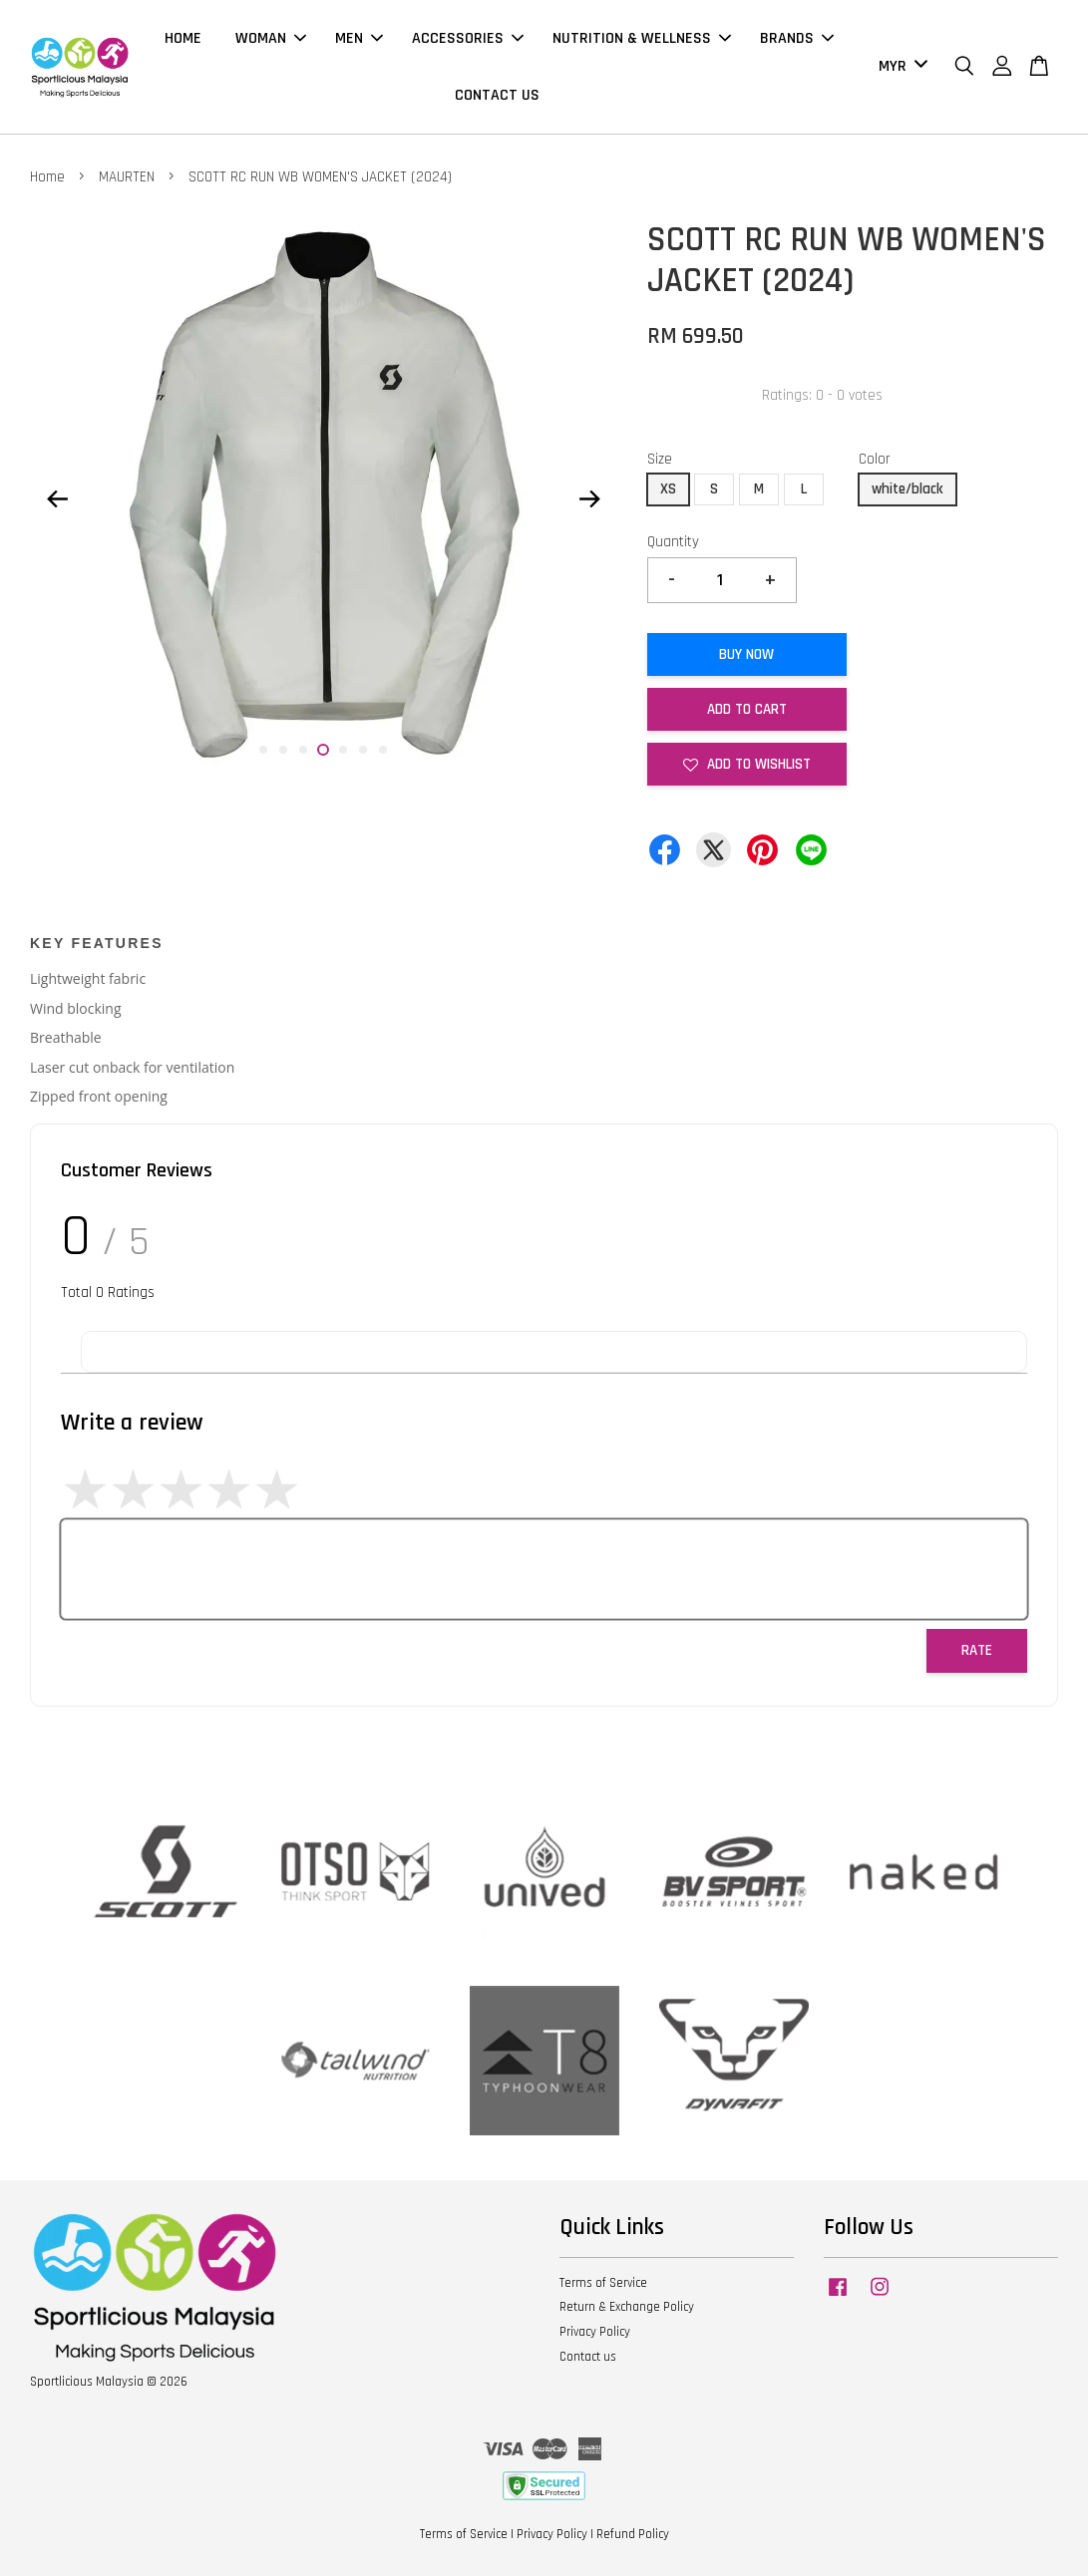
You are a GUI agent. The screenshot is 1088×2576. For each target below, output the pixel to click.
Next (590, 498)
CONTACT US (497, 95)
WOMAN (270, 38)
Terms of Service (603, 2283)
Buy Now (746, 654)
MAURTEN (127, 176)
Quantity (673, 541)
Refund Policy (632, 2534)
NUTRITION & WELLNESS (641, 38)
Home (47, 176)
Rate (976, 1650)
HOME (183, 38)
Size (659, 459)
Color (875, 459)
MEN (359, 38)
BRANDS (797, 38)
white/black (907, 489)
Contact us (587, 2357)
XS (668, 489)
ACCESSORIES (468, 38)
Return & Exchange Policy (626, 2307)
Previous (57, 498)
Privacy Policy (594, 2332)
